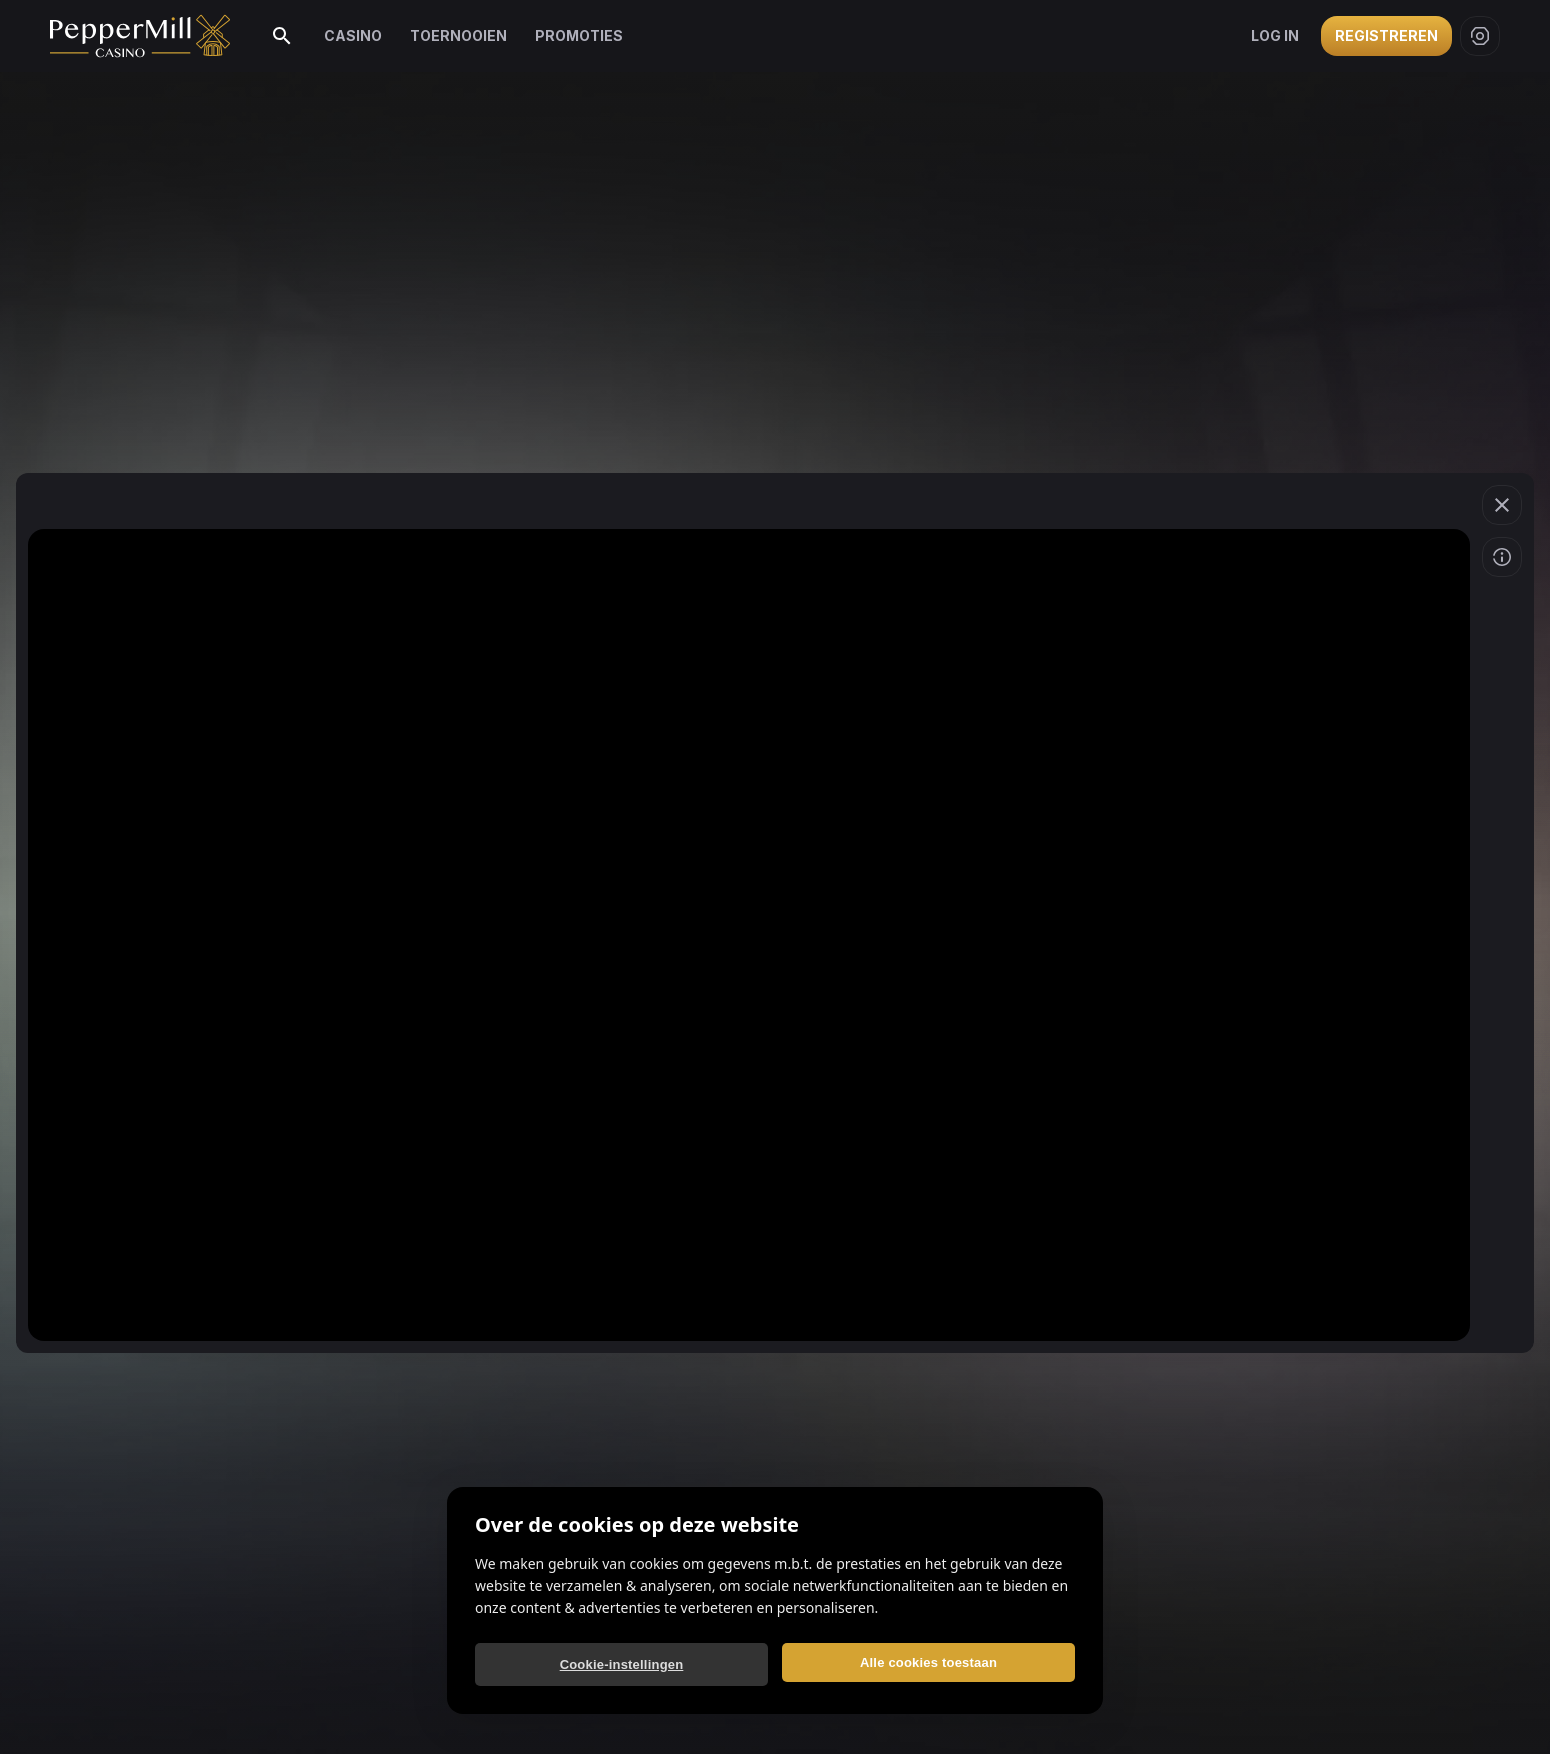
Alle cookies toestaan (928, 1662)
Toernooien (458, 35)
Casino (353, 35)
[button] (1502, 505)
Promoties (579, 35)
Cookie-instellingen (622, 1664)
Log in (1275, 35)
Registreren (1386, 35)
